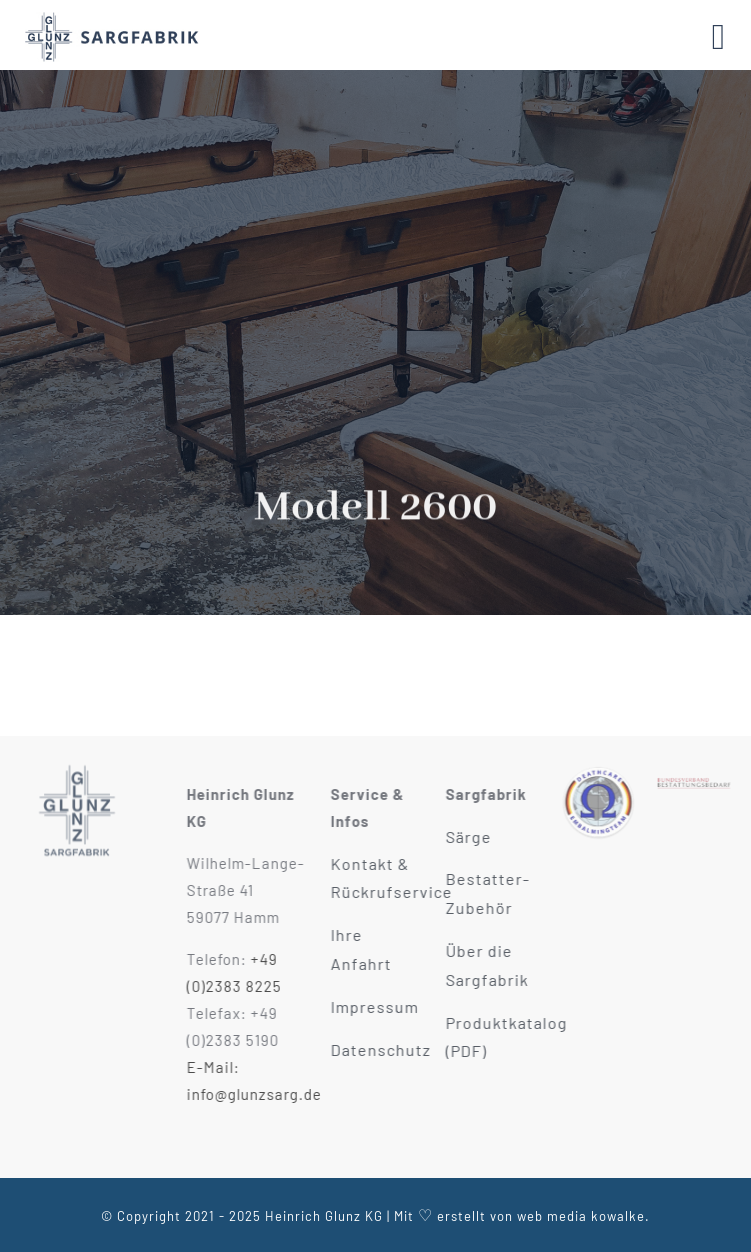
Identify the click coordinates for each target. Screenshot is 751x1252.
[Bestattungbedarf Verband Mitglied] (699, 773)
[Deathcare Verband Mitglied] (603, 773)
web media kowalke (581, 1216)
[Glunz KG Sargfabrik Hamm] (77, 763)
